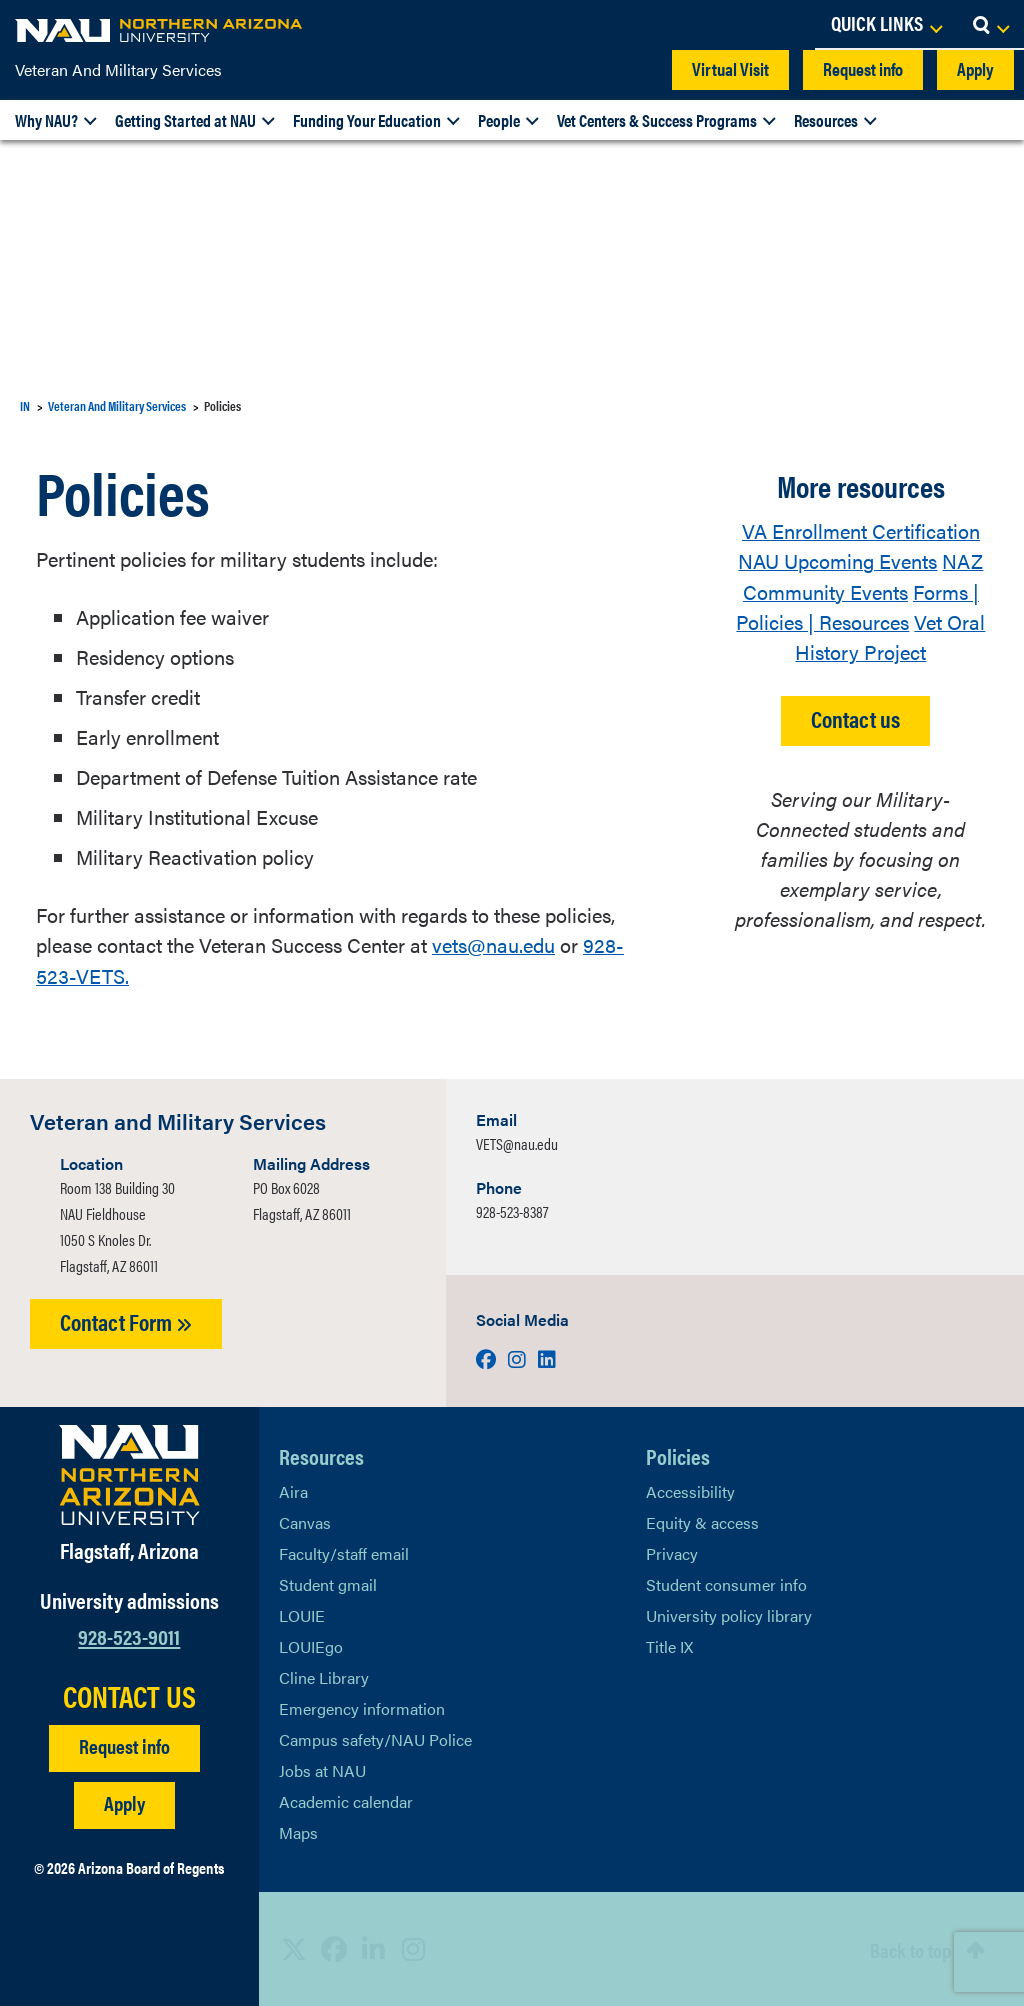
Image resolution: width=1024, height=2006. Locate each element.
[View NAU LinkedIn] (374, 1949)
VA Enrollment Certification (861, 530)
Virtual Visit (730, 68)
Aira (293, 1490)
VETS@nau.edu (517, 1142)
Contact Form (126, 1320)
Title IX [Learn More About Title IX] (669, 1645)
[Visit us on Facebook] (488, 1357)
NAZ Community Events (863, 575)
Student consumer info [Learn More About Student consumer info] (726, 1583)
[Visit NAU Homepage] (129, 1474)
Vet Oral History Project (890, 635)
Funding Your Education (367, 120)
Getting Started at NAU (185, 120)
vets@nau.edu (493, 944)
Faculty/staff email (344, 1552)
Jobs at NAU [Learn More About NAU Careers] (322, 1769)
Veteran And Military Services (118, 69)
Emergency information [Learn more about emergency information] (362, 1707)
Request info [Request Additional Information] (124, 1745)
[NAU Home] (160, 30)
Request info (863, 68)
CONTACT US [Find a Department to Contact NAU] (129, 1696)
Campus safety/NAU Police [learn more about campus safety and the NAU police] (375, 1738)
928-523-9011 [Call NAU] (129, 1634)
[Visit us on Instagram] (519, 1357)
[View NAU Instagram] (414, 1949)
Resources (826, 120)
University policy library (729, 1614)
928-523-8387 (512, 1210)
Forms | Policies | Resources (857, 605)
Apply (975, 68)
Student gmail (328, 1583)
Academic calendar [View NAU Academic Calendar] (346, 1800)
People (499, 120)
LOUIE (302, 1614)
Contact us (855, 716)
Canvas (305, 1521)
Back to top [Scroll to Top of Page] (910, 1948)
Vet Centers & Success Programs (657, 120)
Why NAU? (46, 120)
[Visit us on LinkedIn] (547, 1357)
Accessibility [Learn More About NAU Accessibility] (690, 1490)
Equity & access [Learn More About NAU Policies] (702, 1521)
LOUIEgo (311, 1645)
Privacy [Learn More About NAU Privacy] (672, 1552)
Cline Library (324, 1676)
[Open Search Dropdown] (990, 25)
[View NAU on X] (294, 1949)
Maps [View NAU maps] (298, 1831)
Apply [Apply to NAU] (124, 1802)
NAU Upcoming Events (837, 560)
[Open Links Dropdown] (886, 25)
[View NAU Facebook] (334, 1949)
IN (25, 405)
